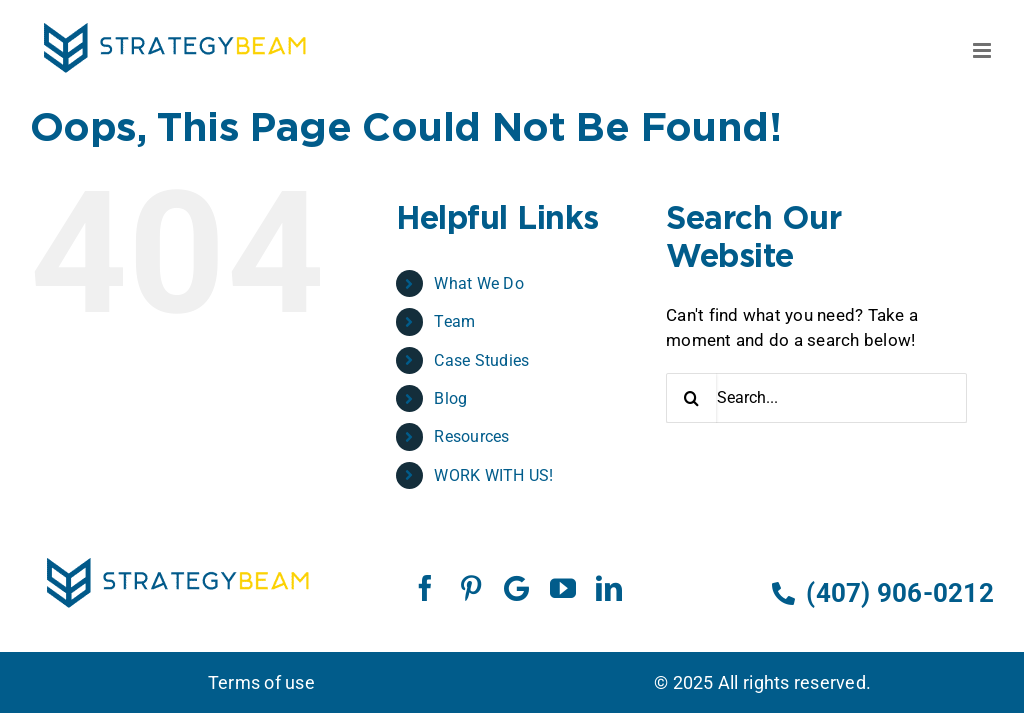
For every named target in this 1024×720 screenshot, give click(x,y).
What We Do (479, 283)
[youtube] (563, 588)
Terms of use (261, 682)
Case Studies (481, 360)
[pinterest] (471, 588)
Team (454, 321)
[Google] (516, 588)
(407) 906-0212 (883, 593)
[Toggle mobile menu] (983, 50)
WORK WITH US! (493, 475)
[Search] (691, 398)
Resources (471, 436)
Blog (450, 398)
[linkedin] (609, 588)
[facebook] (425, 588)
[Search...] (816, 398)
